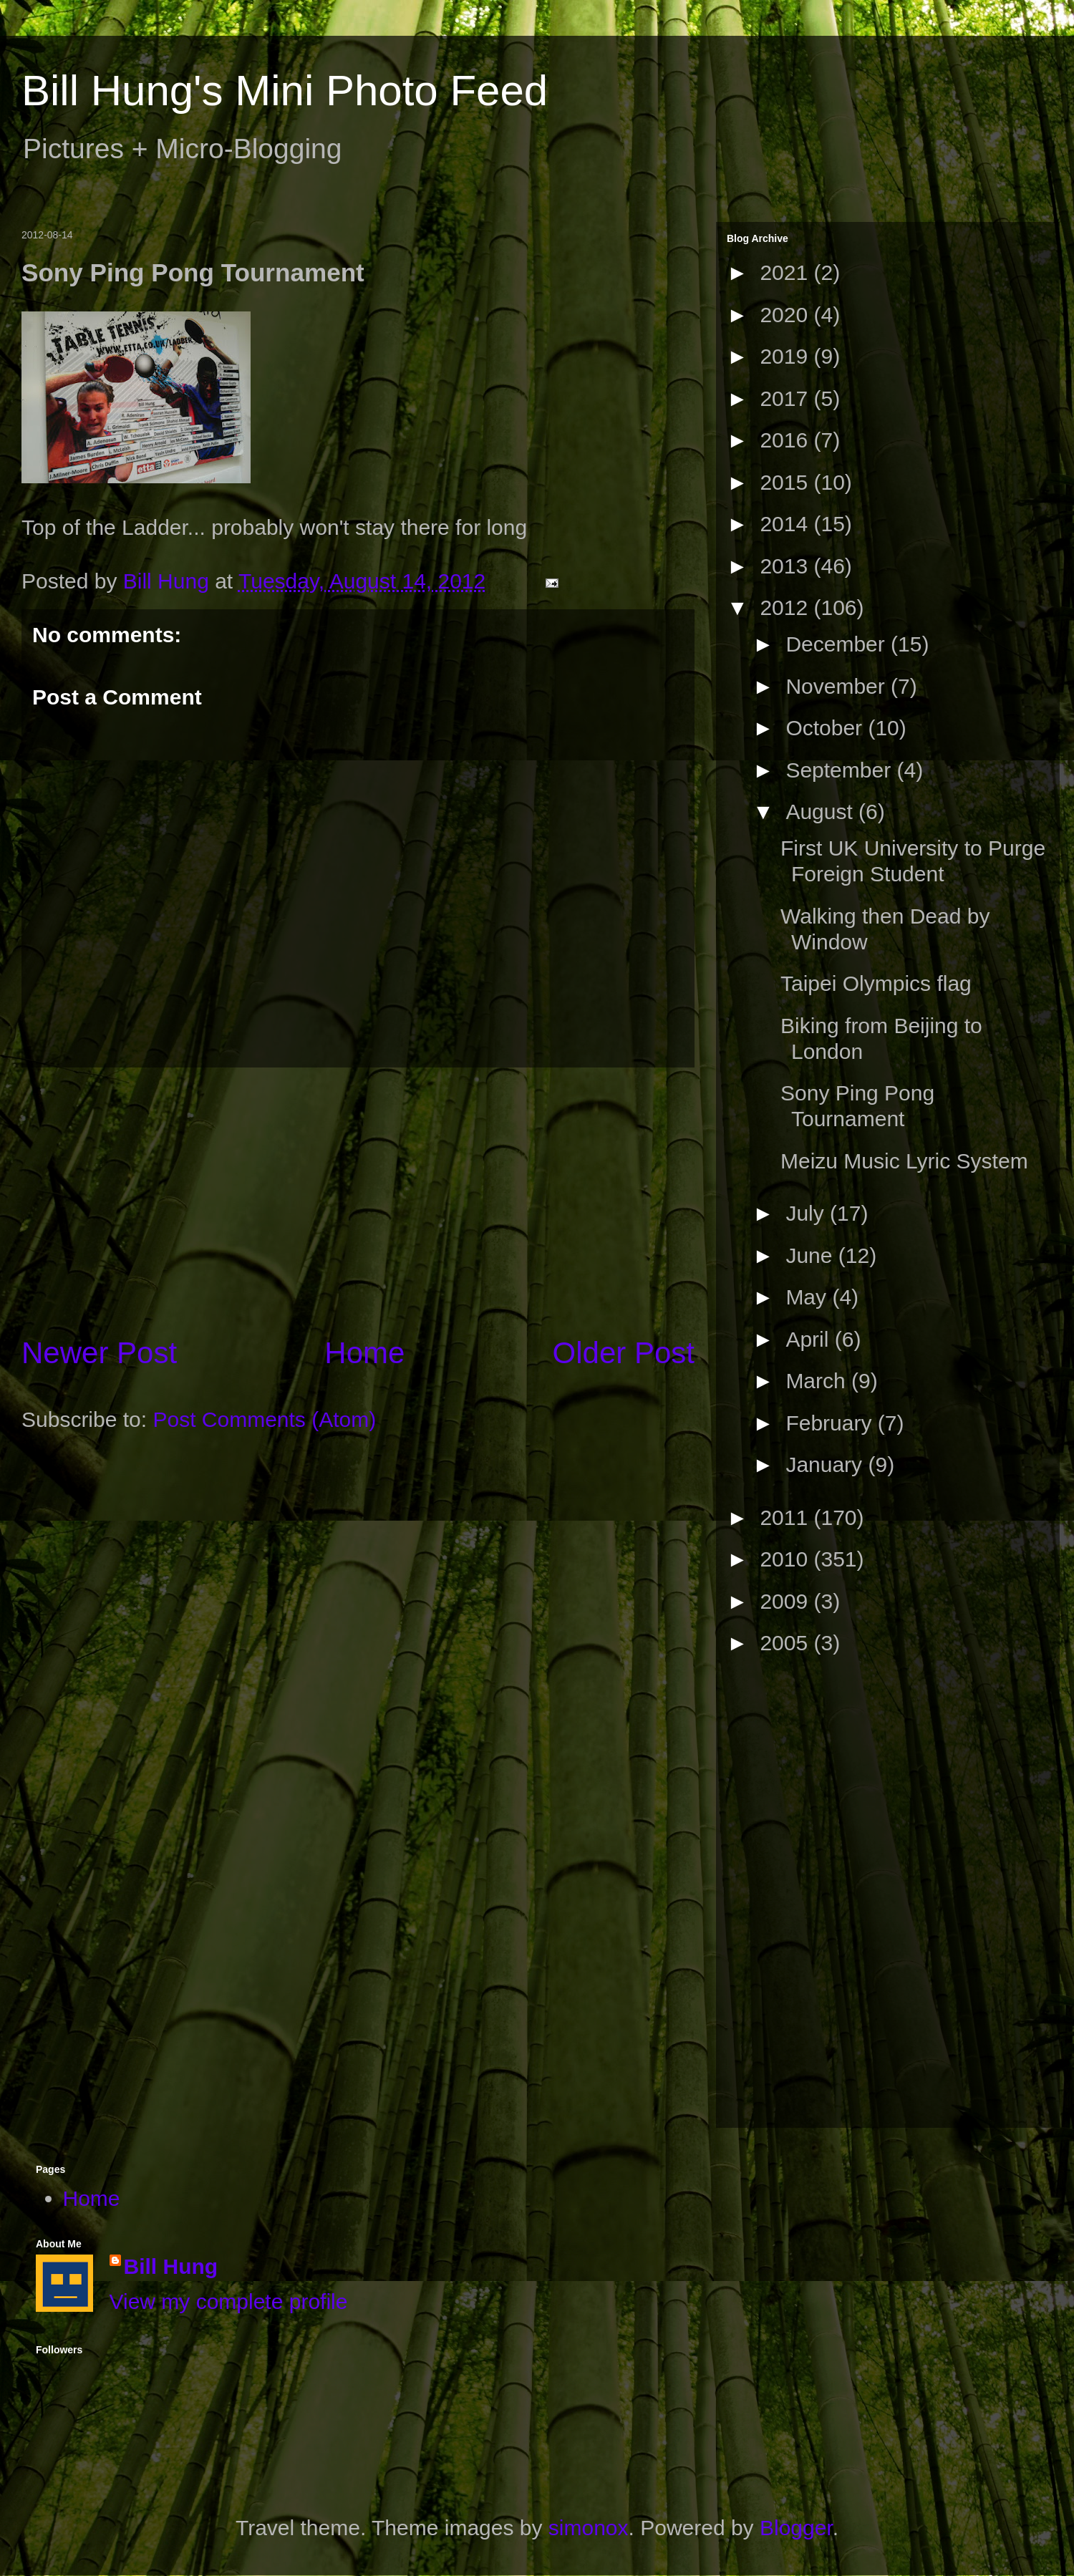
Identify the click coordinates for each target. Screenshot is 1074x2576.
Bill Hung (171, 2266)
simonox (588, 2527)
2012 (786, 607)
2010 (786, 1559)
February (831, 1423)
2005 (786, 1643)
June (811, 1255)
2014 (786, 524)
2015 (786, 482)
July (807, 1213)
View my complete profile (229, 2301)
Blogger (796, 2527)
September (840, 770)
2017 (786, 398)
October (826, 728)
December (838, 644)
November (838, 686)
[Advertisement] (358, 1199)
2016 (786, 440)
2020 (786, 314)
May (808, 1297)
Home (364, 1353)
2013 (786, 566)
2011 (786, 1517)
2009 (786, 1601)
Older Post (624, 1353)
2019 (786, 356)
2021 (786, 272)
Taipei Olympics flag (876, 983)
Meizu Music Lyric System (904, 1161)
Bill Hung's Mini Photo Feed (284, 91)
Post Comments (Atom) (264, 1419)
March (818, 1381)
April (809, 1339)
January (826, 1464)
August (821, 811)
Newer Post (99, 1353)
